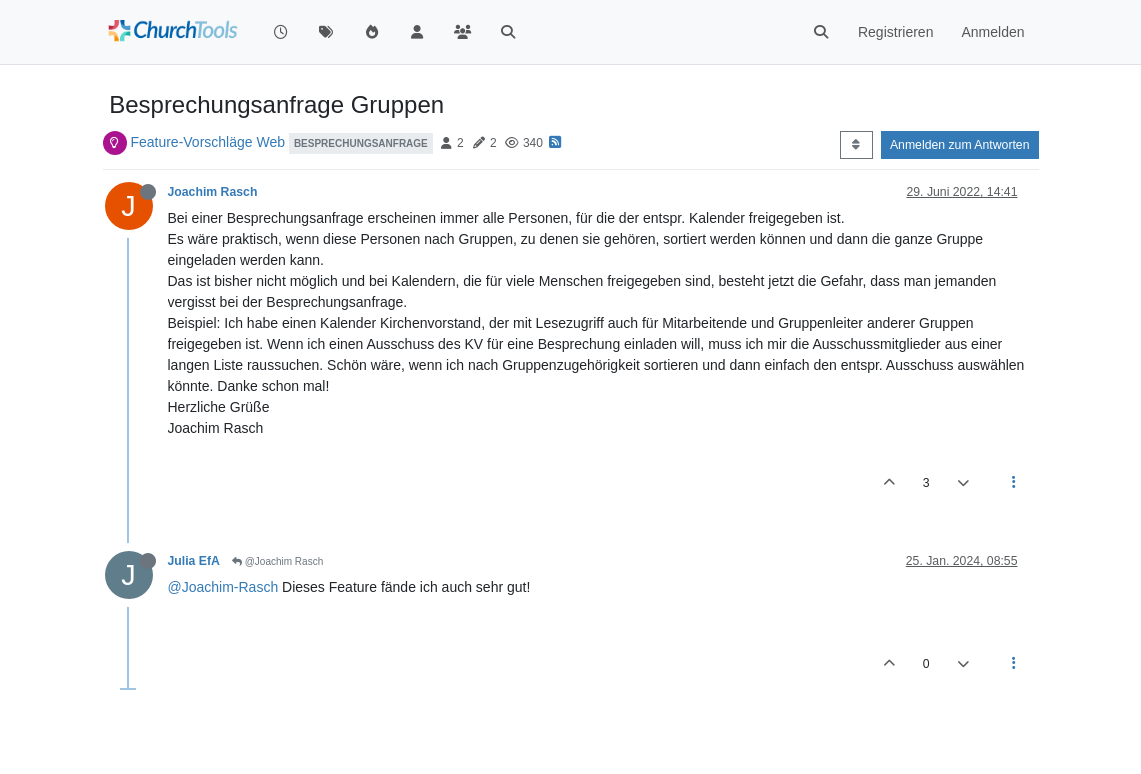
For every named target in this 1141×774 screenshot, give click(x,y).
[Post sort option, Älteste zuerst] (856, 145)
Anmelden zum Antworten (960, 145)
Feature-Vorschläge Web (207, 142)
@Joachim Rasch (277, 561)
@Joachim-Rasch (223, 587)
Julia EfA (194, 561)
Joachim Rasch (213, 192)
